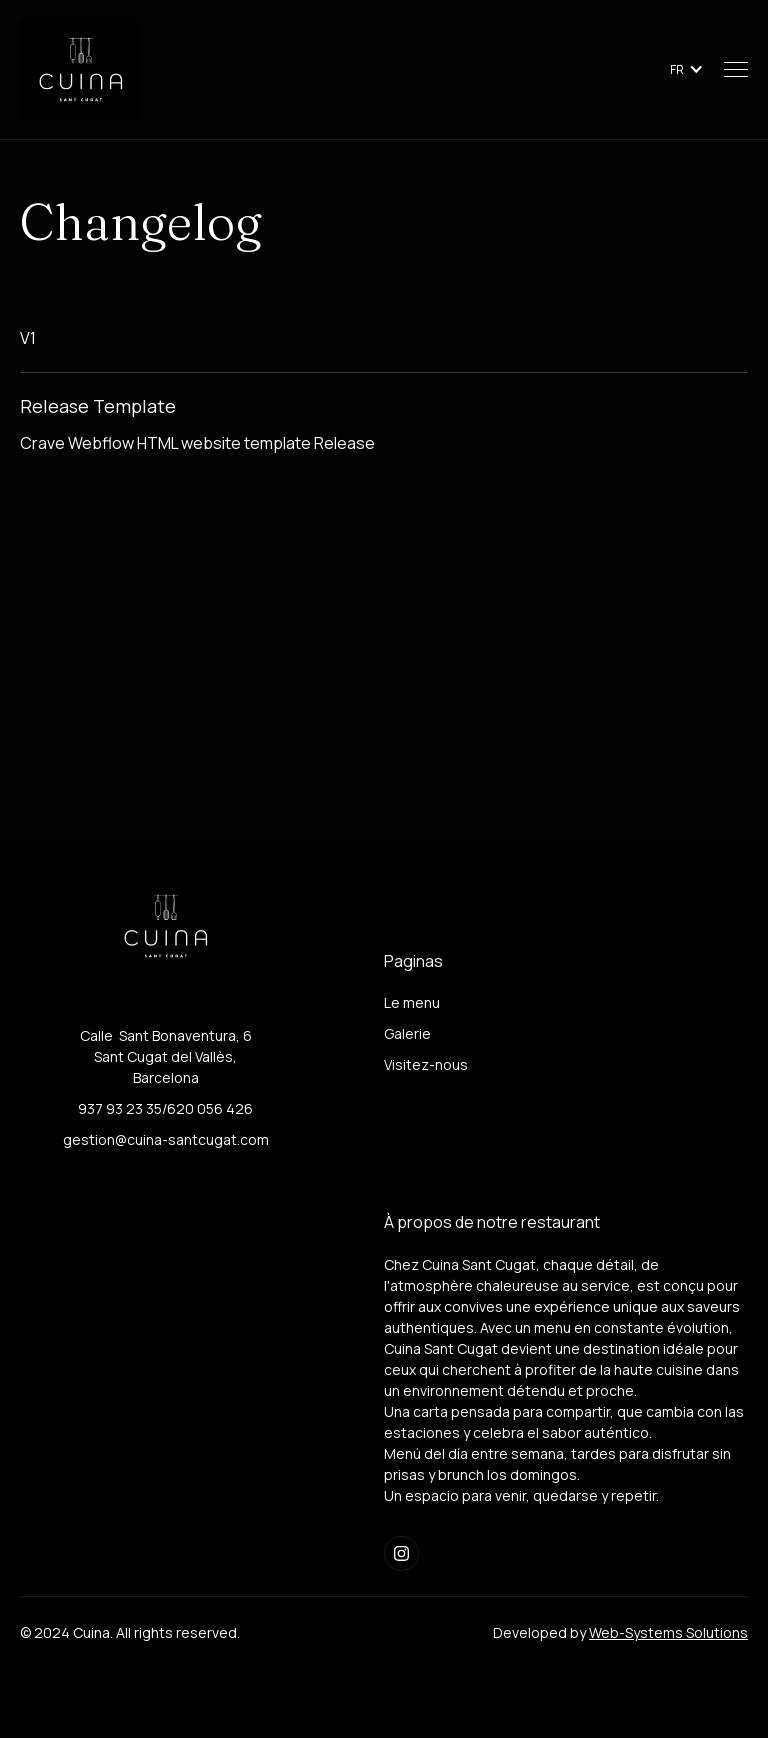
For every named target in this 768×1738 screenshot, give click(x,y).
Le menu (412, 1002)
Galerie (407, 1033)
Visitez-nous (426, 1064)
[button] (687, 69)
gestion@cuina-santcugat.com (166, 1139)
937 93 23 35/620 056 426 (165, 1108)
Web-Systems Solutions (668, 1632)
